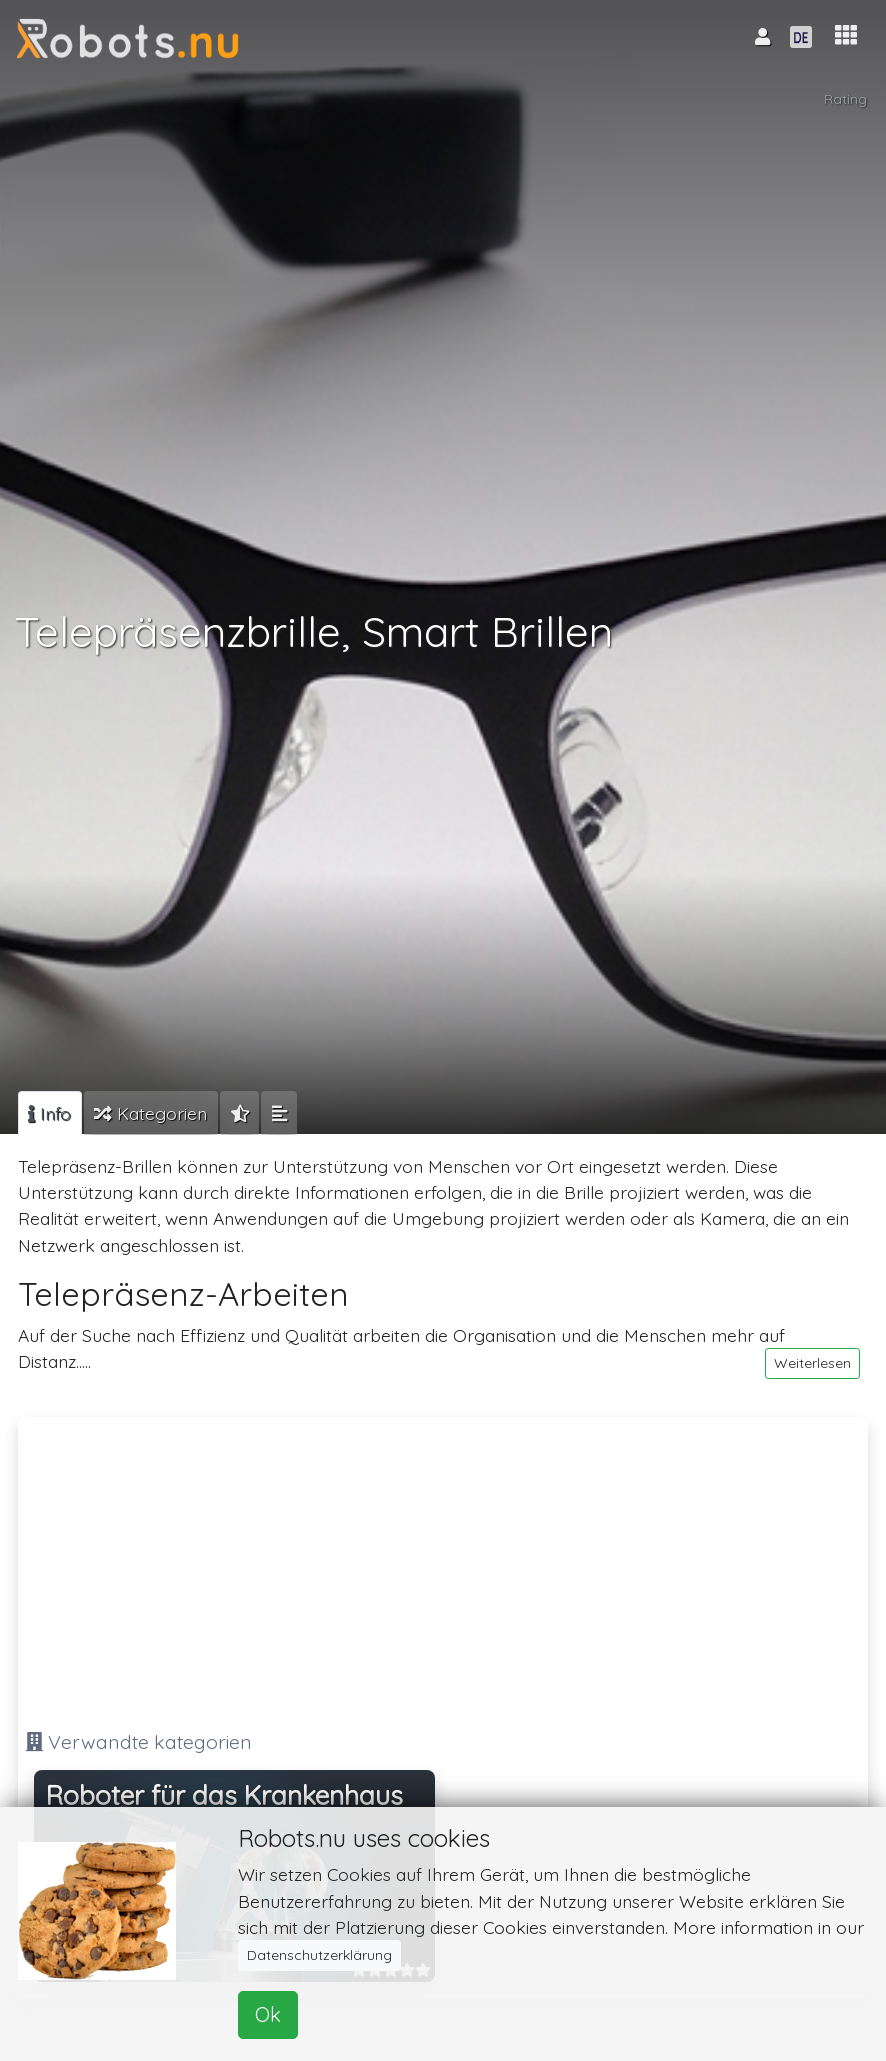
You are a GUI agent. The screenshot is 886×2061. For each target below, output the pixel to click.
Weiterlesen (812, 1363)
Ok (268, 2014)
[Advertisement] (443, 1565)
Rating (845, 98)
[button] (846, 35)
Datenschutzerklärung (319, 1955)
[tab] (50, 1113)
